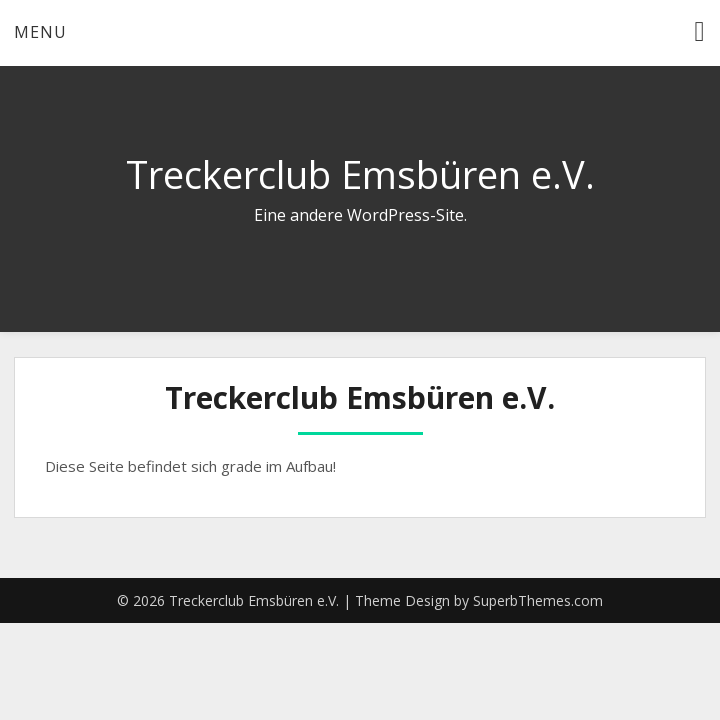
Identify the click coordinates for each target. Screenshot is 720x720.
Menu (40, 32)
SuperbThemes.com (538, 600)
